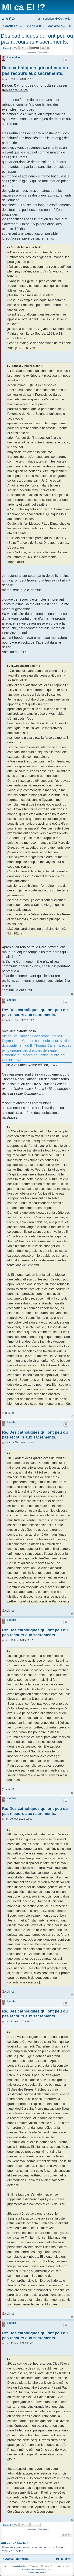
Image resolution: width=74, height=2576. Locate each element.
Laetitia (11, 999)
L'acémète (13, 57)
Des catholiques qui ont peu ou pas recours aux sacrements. (37, 39)
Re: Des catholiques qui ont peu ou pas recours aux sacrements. (35, 1012)
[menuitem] (10, 18)
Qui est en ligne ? (14, 2542)
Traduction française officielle (33, 2569)
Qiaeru (49, 2569)
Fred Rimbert (64, 2566)
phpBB (19, 2566)
